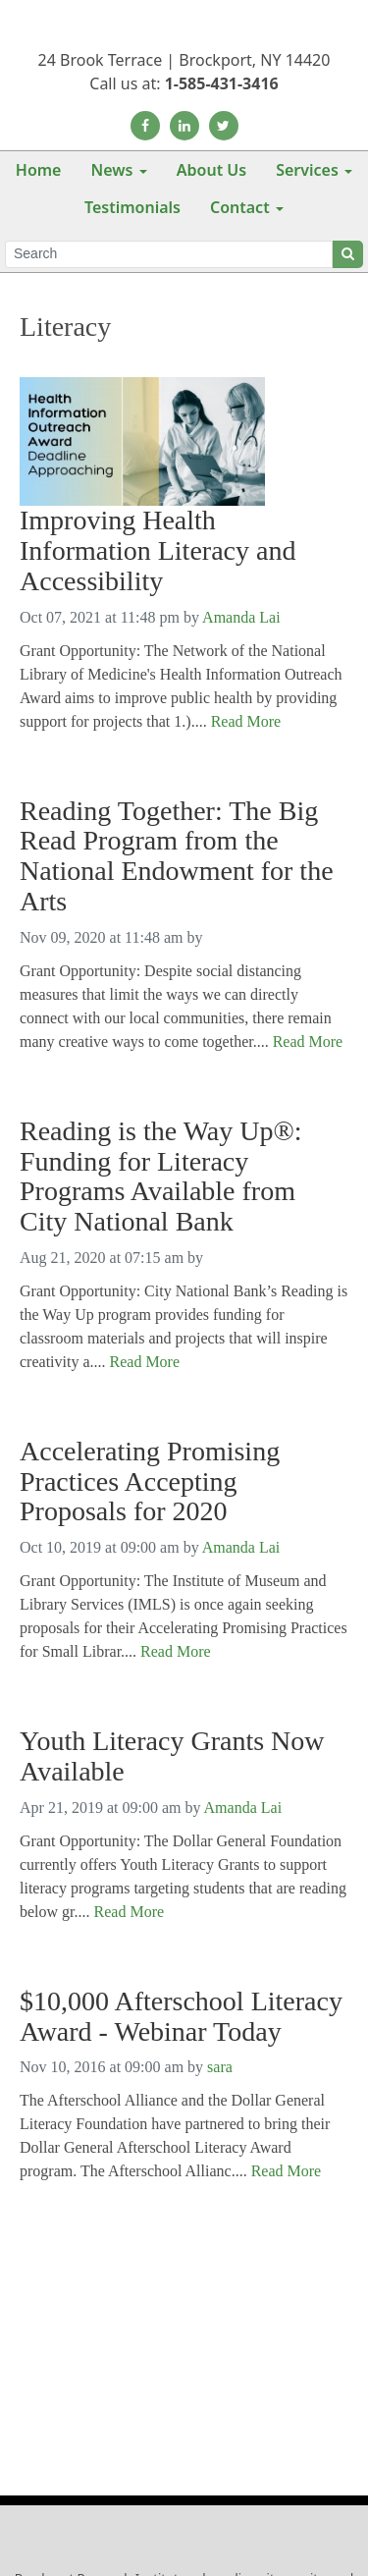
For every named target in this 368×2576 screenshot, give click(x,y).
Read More (246, 721)
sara (220, 2066)
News (111, 170)
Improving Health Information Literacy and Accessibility (157, 551)
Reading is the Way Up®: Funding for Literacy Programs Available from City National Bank (161, 1176)
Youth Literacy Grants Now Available (172, 1756)
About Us (211, 170)
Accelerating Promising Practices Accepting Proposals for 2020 (150, 1482)
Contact (240, 207)
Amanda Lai (241, 617)
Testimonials (132, 207)
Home (39, 170)
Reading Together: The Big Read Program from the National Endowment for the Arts (177, 856)
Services (307, 170)
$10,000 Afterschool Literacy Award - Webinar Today (181, 2017)
